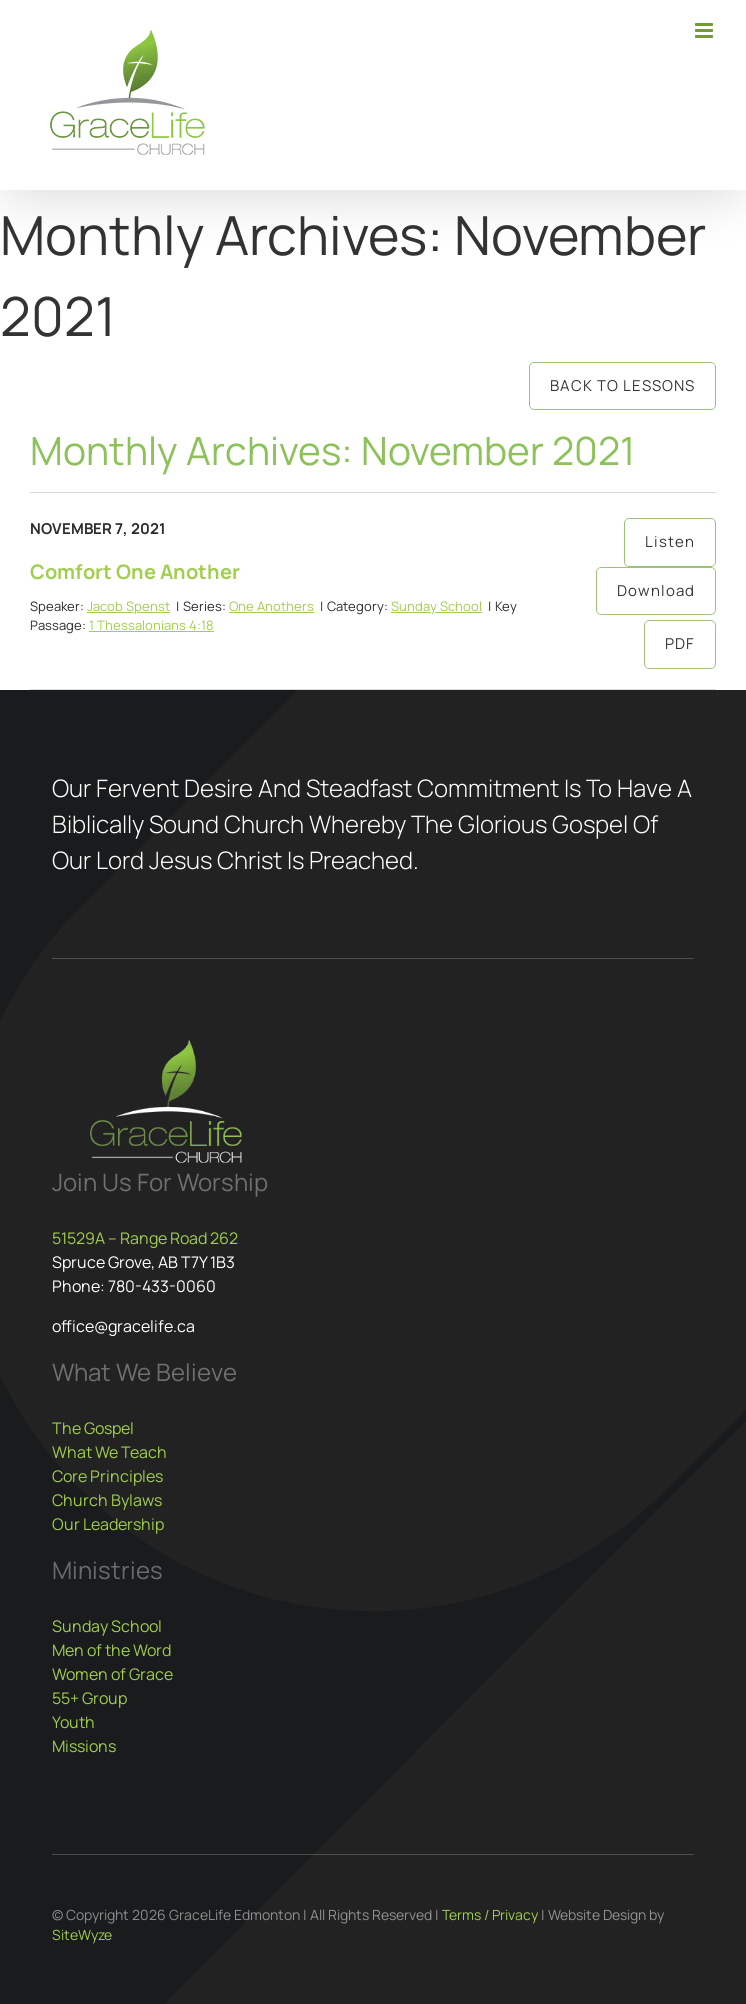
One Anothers (271, 606)
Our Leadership (108, 1524)
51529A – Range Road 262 (145, 1238)
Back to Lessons (622, 385)
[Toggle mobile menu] (705, 30)
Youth (73, 1722)
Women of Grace (112, 1674)
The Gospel (93, 1428)
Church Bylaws (107, 1500)
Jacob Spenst (128, 606)
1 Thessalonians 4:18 (151, 625)
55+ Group (89, 1698)
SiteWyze (82, 1934)
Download (656, 590)
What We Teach (109, 1452)
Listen (670, 541)
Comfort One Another (135, 571)
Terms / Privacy (490, 1914)
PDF (680, 643)
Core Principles (107, 1476)
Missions (84, 1746)
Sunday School (436, 606)
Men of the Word (111, 1650)
